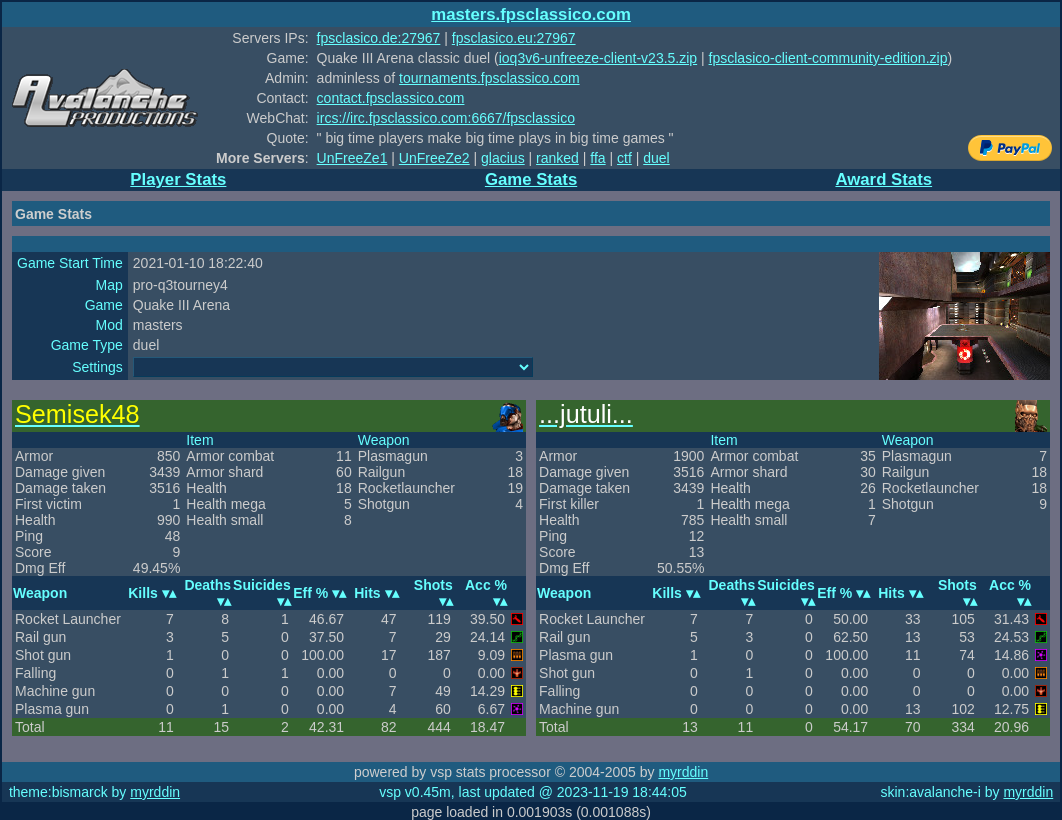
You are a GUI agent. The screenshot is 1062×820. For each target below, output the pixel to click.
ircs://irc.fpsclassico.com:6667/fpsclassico (446, 118)
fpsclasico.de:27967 (379, 38)
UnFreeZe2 (434, 158)
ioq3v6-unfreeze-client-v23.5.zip (598, 58)
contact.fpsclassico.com (391, 98)
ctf (624, 158)
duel (656, 158)
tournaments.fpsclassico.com (489, 78)
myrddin (683, 772)
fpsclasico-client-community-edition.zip (828, 58)
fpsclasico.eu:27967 (514, 38)
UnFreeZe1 (352, 158)
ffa (597, 158)
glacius (503, 158)
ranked (557, 158)
